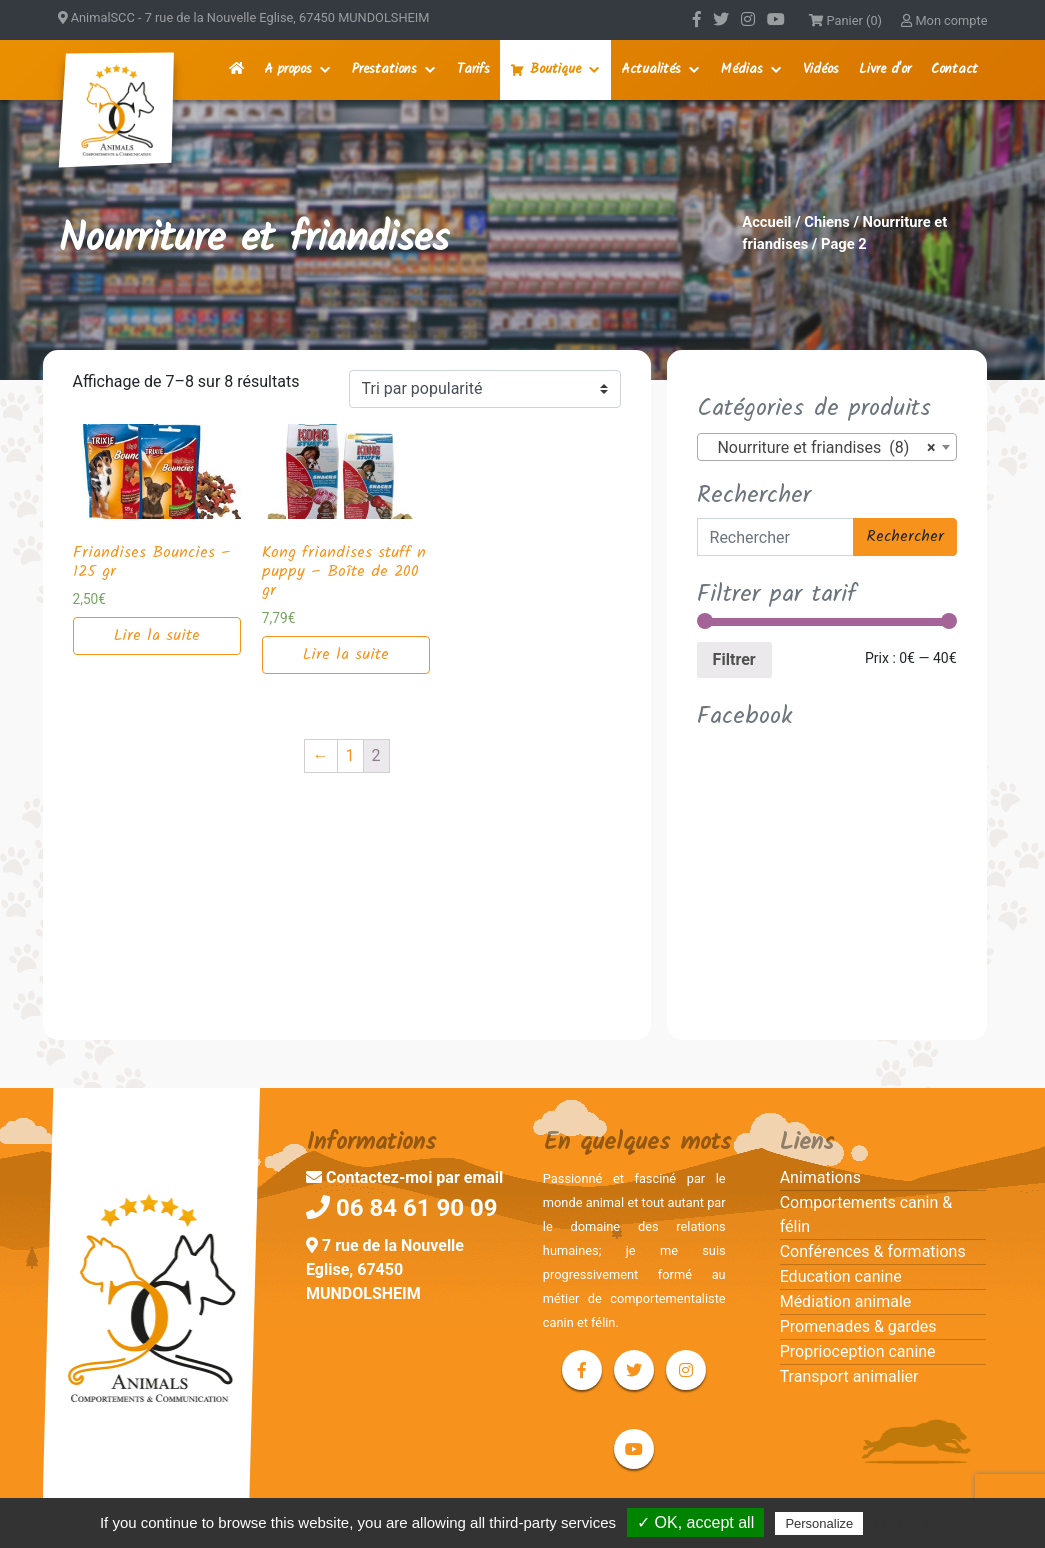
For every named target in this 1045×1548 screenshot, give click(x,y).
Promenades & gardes (858, 1326)
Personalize (819, 1523)
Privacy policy (916, 1523)
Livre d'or (885, 69)
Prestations (384, 69)
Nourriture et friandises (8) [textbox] (821, 448)
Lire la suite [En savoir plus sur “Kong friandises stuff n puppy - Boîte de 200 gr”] (346, 654)
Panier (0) (845, 20)
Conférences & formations (873, 1251)
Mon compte (944, 20)
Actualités (651, 69)
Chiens (827, 222)
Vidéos (821, 69)
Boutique (555, 69)
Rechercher (905, 536)
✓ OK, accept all (695, 1522)
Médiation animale (846, 1301)
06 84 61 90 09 (402, 1208)
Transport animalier (849, 1376)
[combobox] (827, 447)
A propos (288, 69)
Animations (820, 1177)
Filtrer (734, 659)
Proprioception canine (858, 1351)
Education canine (841, 1276)
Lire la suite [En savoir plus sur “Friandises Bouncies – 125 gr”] (157, 635)
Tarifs (473, 69)
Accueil (766, 222)
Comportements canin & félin (866, 1214)
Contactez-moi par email (404, 1177)
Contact (954, 69)
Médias (742, 69)
